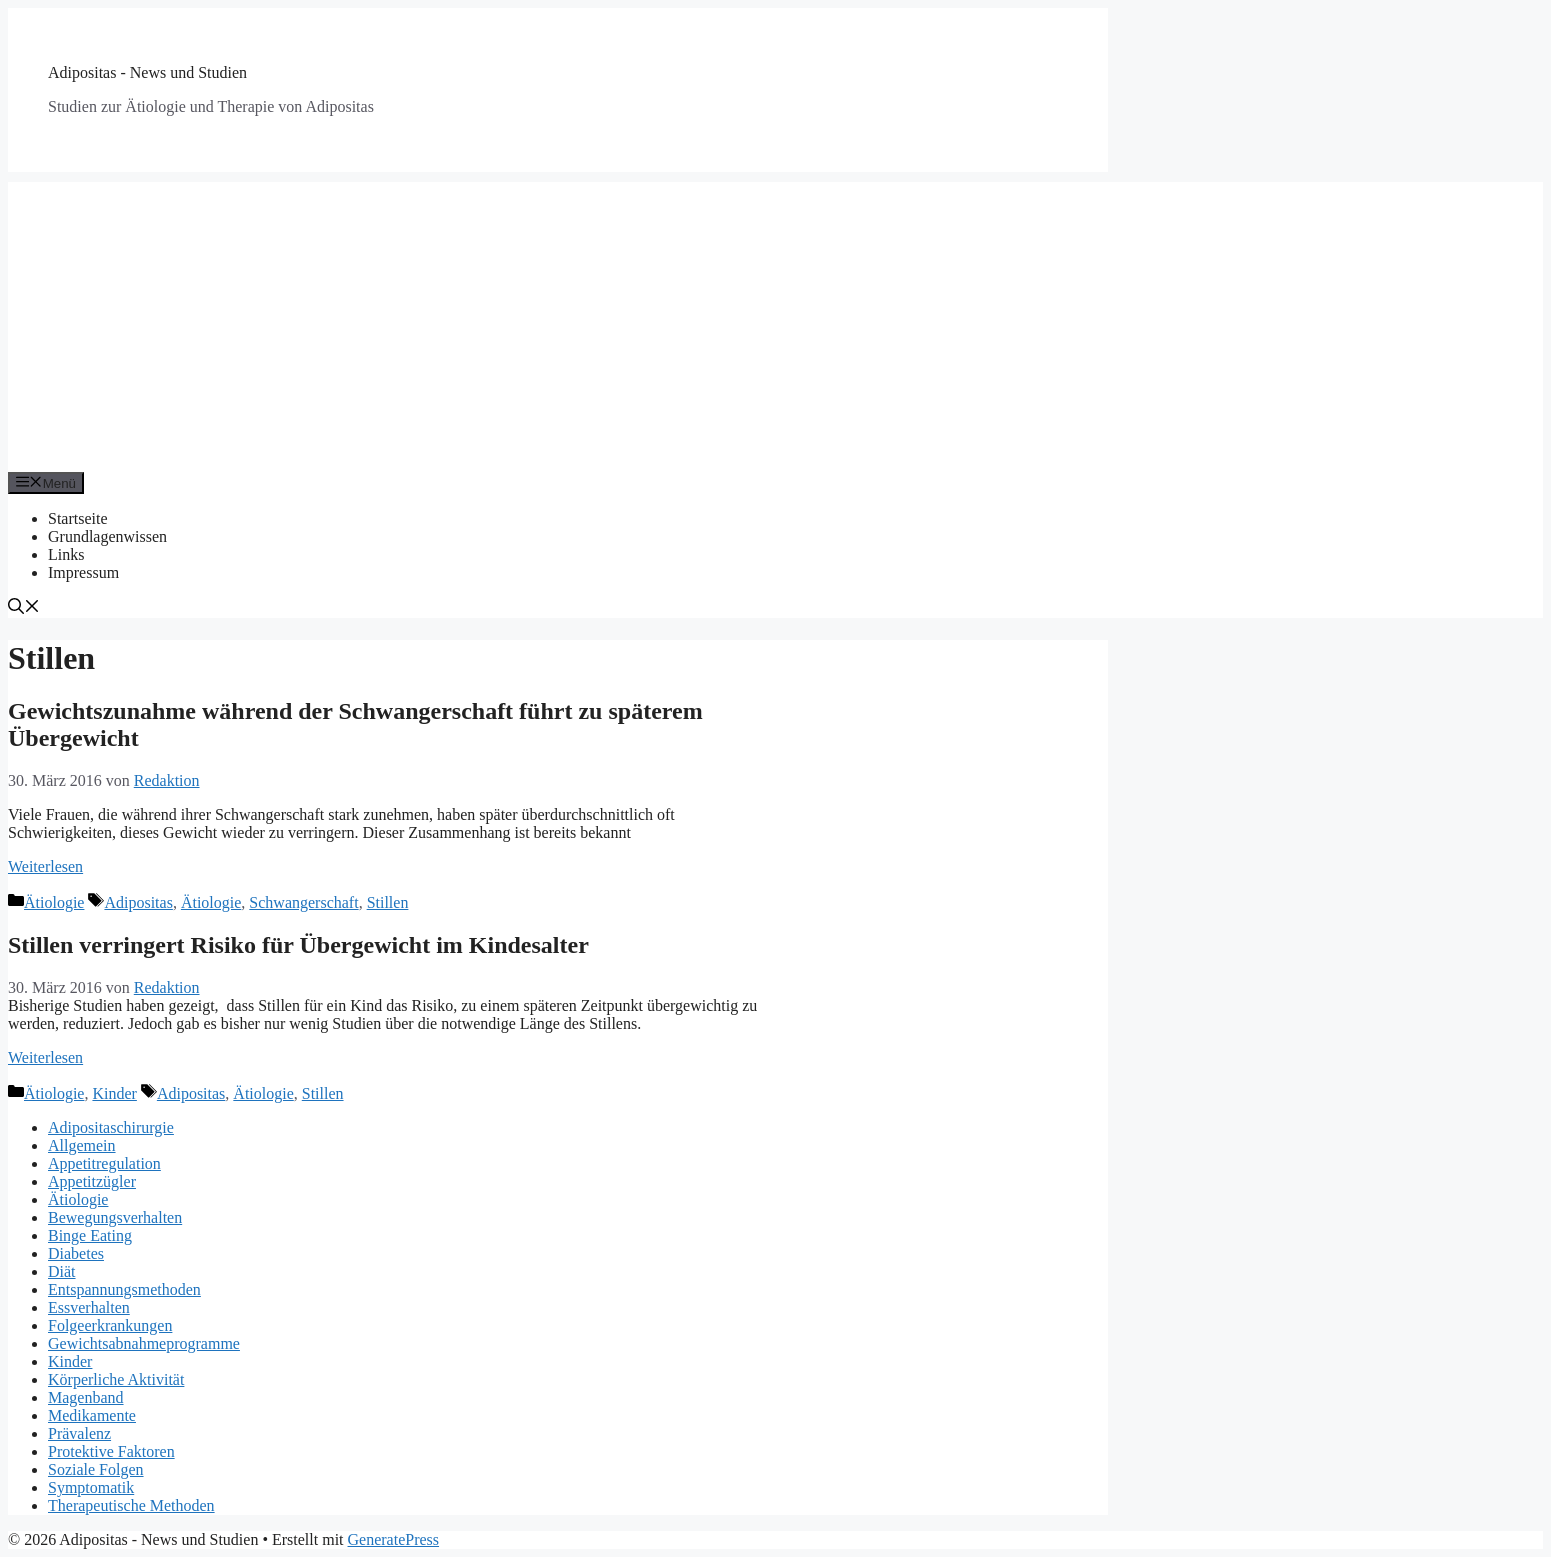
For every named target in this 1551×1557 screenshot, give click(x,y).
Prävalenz (79, 1433)
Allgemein (82, 1145)
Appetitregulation (104, 1163)
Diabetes (76, 1253)
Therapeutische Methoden (131, 1505)
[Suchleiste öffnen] (24, 608)
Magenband (86, 1397)
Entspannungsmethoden (124, 1289)
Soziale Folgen (96, 1469)
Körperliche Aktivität (116, 1379)
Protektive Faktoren (111, 1451)
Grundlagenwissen (107, 536)
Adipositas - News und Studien (147, 72)
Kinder (114, 1093)
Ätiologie (54, 902)
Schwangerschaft (303, 902)
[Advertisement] (776, 322)
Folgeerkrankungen (110, 1325)
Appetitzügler (92, 1181)
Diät (62, 1271)
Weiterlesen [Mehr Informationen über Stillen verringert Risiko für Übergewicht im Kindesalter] (45, 1057)
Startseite (78, 518)
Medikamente (92, 1415)
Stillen (388, 902)
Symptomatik (91, 1487)
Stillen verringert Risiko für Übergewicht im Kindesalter (298, 945)
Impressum (83, 572)
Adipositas (138, 902)
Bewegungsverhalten (115, 1217)
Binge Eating (90, 1235)
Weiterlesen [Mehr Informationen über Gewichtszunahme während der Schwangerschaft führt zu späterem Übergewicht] (45, 866)
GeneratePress (394, 1539)
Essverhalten (89, 1307)
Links (66, 554)
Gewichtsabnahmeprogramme (144, 1343)
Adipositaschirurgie (111, 1127)
